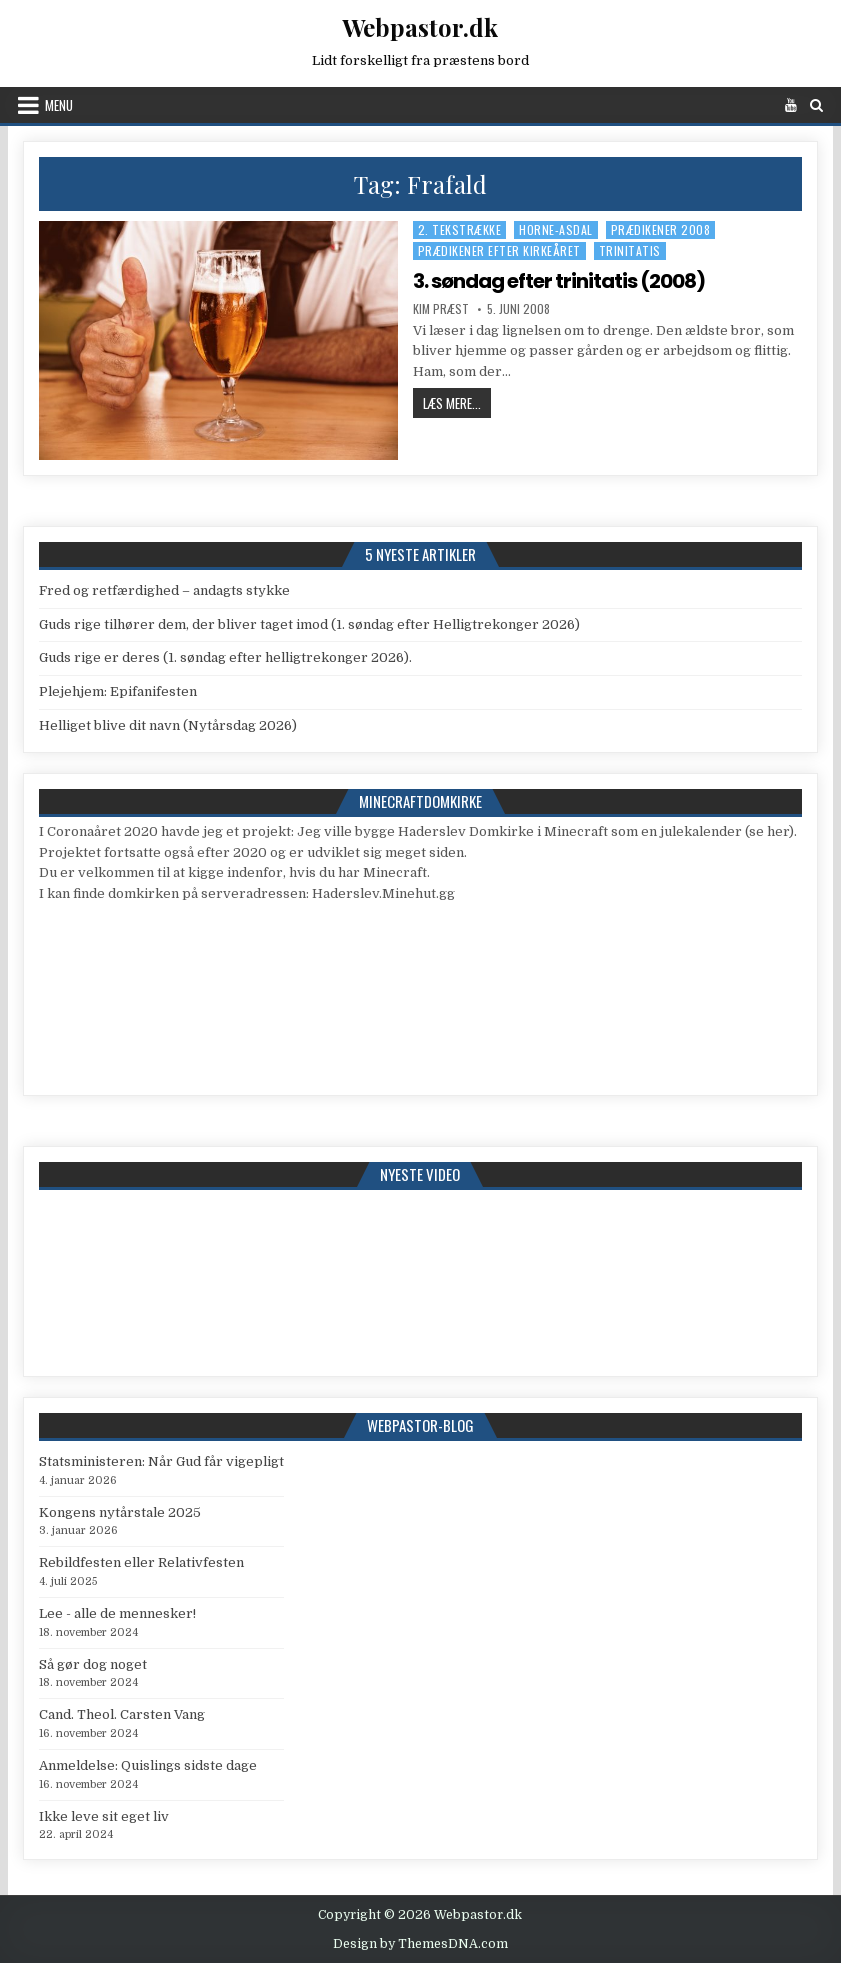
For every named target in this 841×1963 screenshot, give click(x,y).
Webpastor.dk (420, 27)
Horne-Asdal (556, 229)
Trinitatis (630, 250)
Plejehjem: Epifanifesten (118, 691)
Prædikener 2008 (661, 229)
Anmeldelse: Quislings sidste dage (148, 1765)
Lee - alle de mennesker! (117, 1613)
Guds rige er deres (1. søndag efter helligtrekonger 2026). (225, 657)
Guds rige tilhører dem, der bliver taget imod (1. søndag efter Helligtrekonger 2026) (309, 624)
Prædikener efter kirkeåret (499, 250)
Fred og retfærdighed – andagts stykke (164, 590)
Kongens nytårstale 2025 (120, 1512)
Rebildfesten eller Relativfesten (141, 1562)
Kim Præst (441, 309)
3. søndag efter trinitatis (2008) (559, 281)
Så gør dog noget (93, 1664)
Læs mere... (457, 402)
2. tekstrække (460, 229)
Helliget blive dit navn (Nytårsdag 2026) (168, 725)
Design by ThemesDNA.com (420, 1944)
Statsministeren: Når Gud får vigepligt (161, 1461)
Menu (59, 105)
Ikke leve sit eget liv (104, 1816)
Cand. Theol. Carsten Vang (122, 1714)
